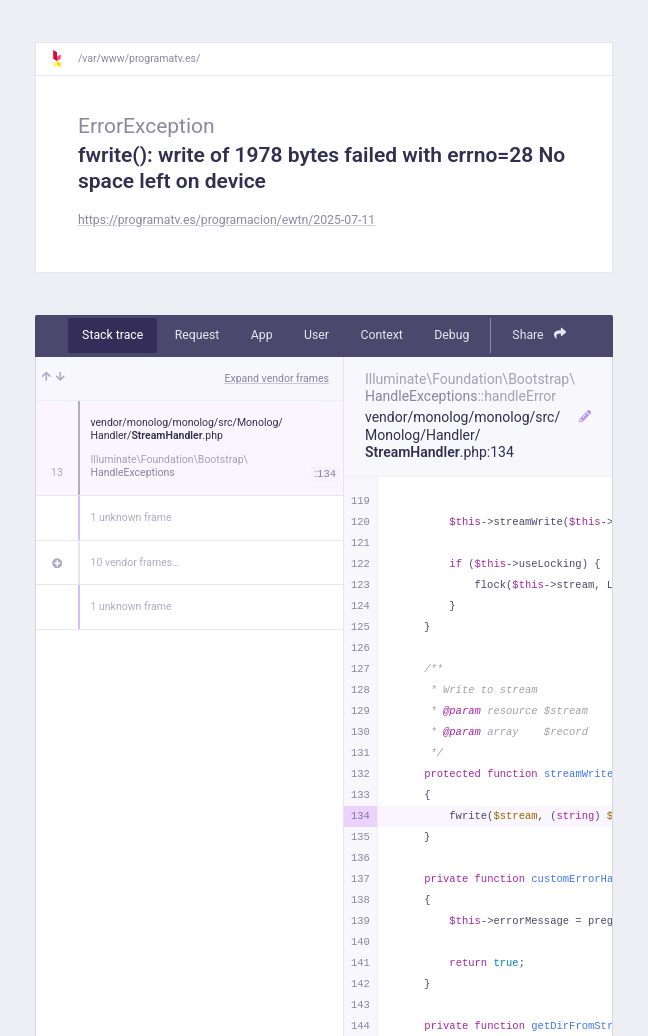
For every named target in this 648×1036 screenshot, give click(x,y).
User (316, 335)
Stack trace (112, 335)
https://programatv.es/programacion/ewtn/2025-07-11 (226, 220)
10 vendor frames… (135, 562)
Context (381, 335)
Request (197, 335)
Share (539, 334)
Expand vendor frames (277, 378)
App (262, 335)
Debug (451, 335)
